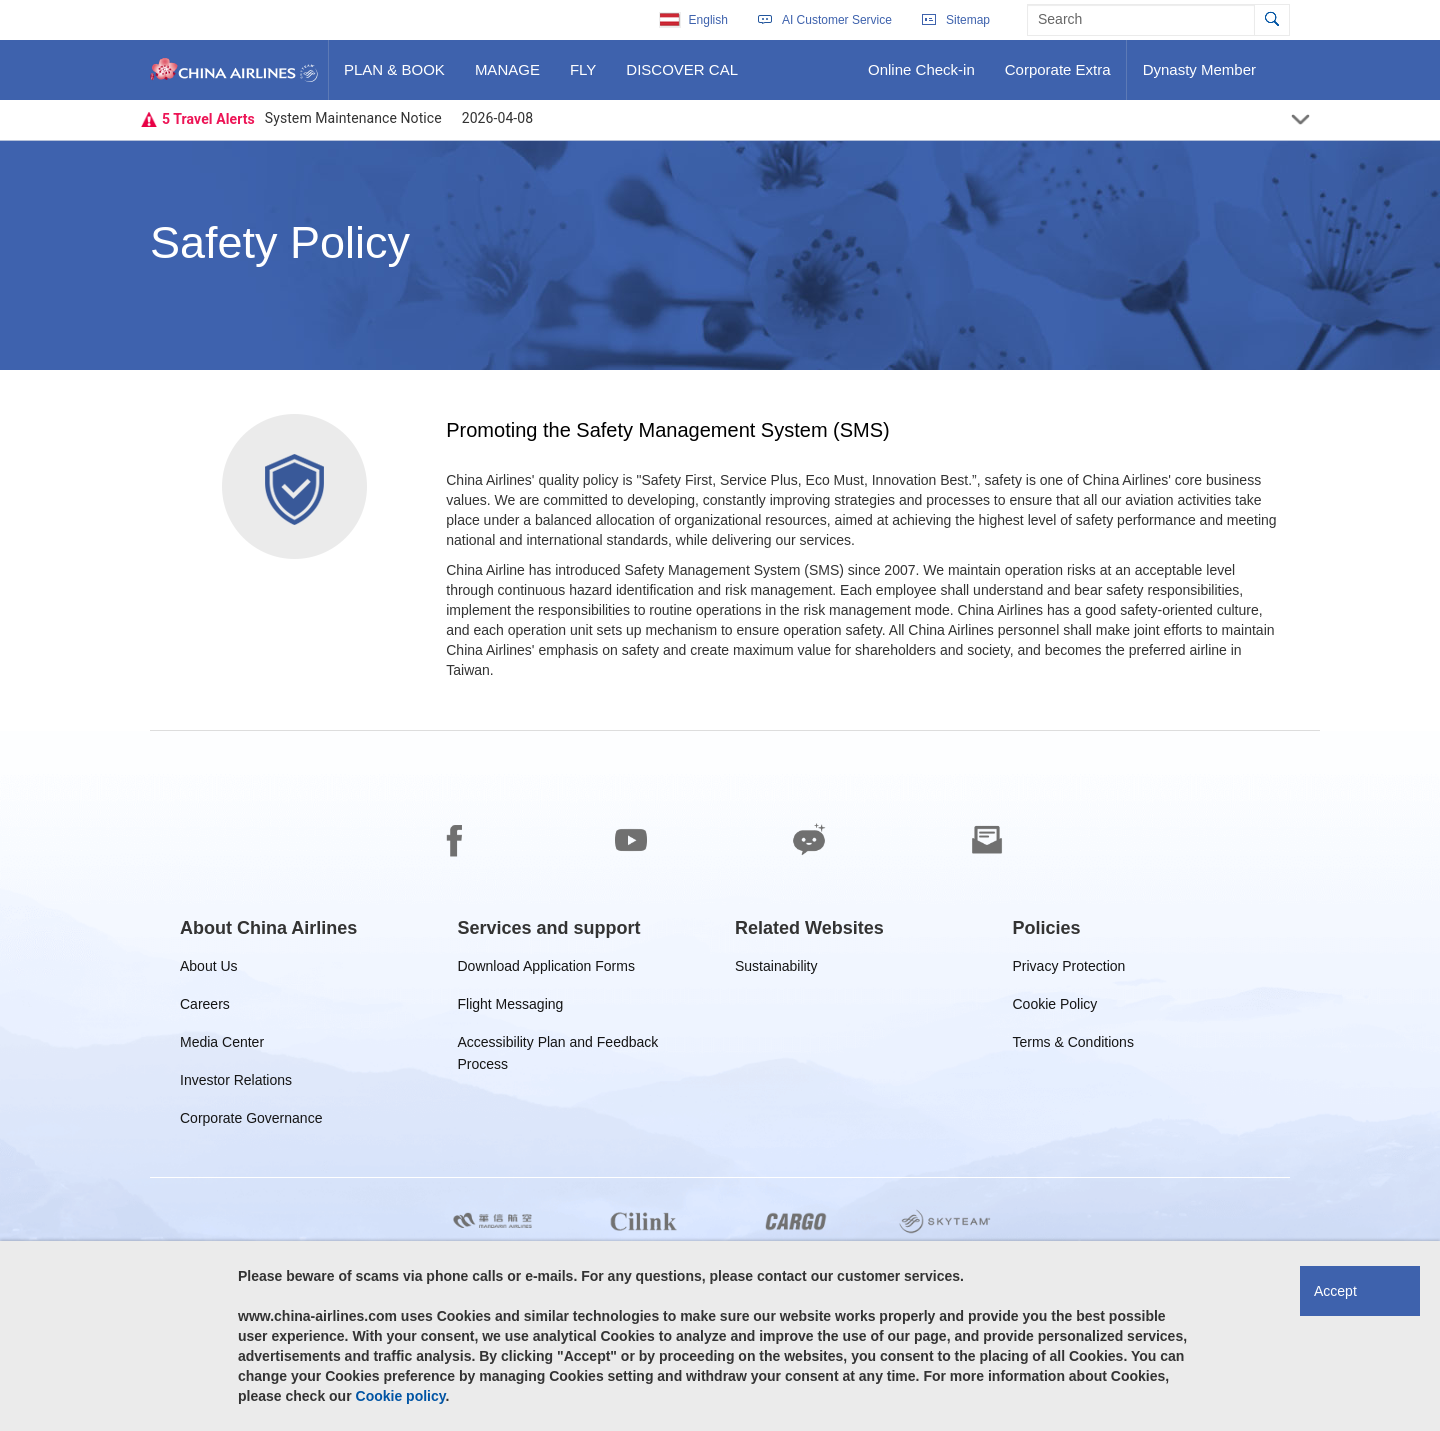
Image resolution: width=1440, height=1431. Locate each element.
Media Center (222, 1045)
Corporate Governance (251, 1121)
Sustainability (776, 969)
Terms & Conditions (1073, 1045)
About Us (209, 969)
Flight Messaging (511, 1007)
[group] (268, 928)
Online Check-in (921, 77)
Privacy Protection (1069, 969)
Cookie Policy (1055, 1007)
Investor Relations (236, 1083)
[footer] (720, 1081)
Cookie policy (401, 1396)
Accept (1335, 1291)
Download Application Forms (546, 969)
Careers (205, 1007)
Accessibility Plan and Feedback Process (558, 1045)
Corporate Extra (1057, 77)
